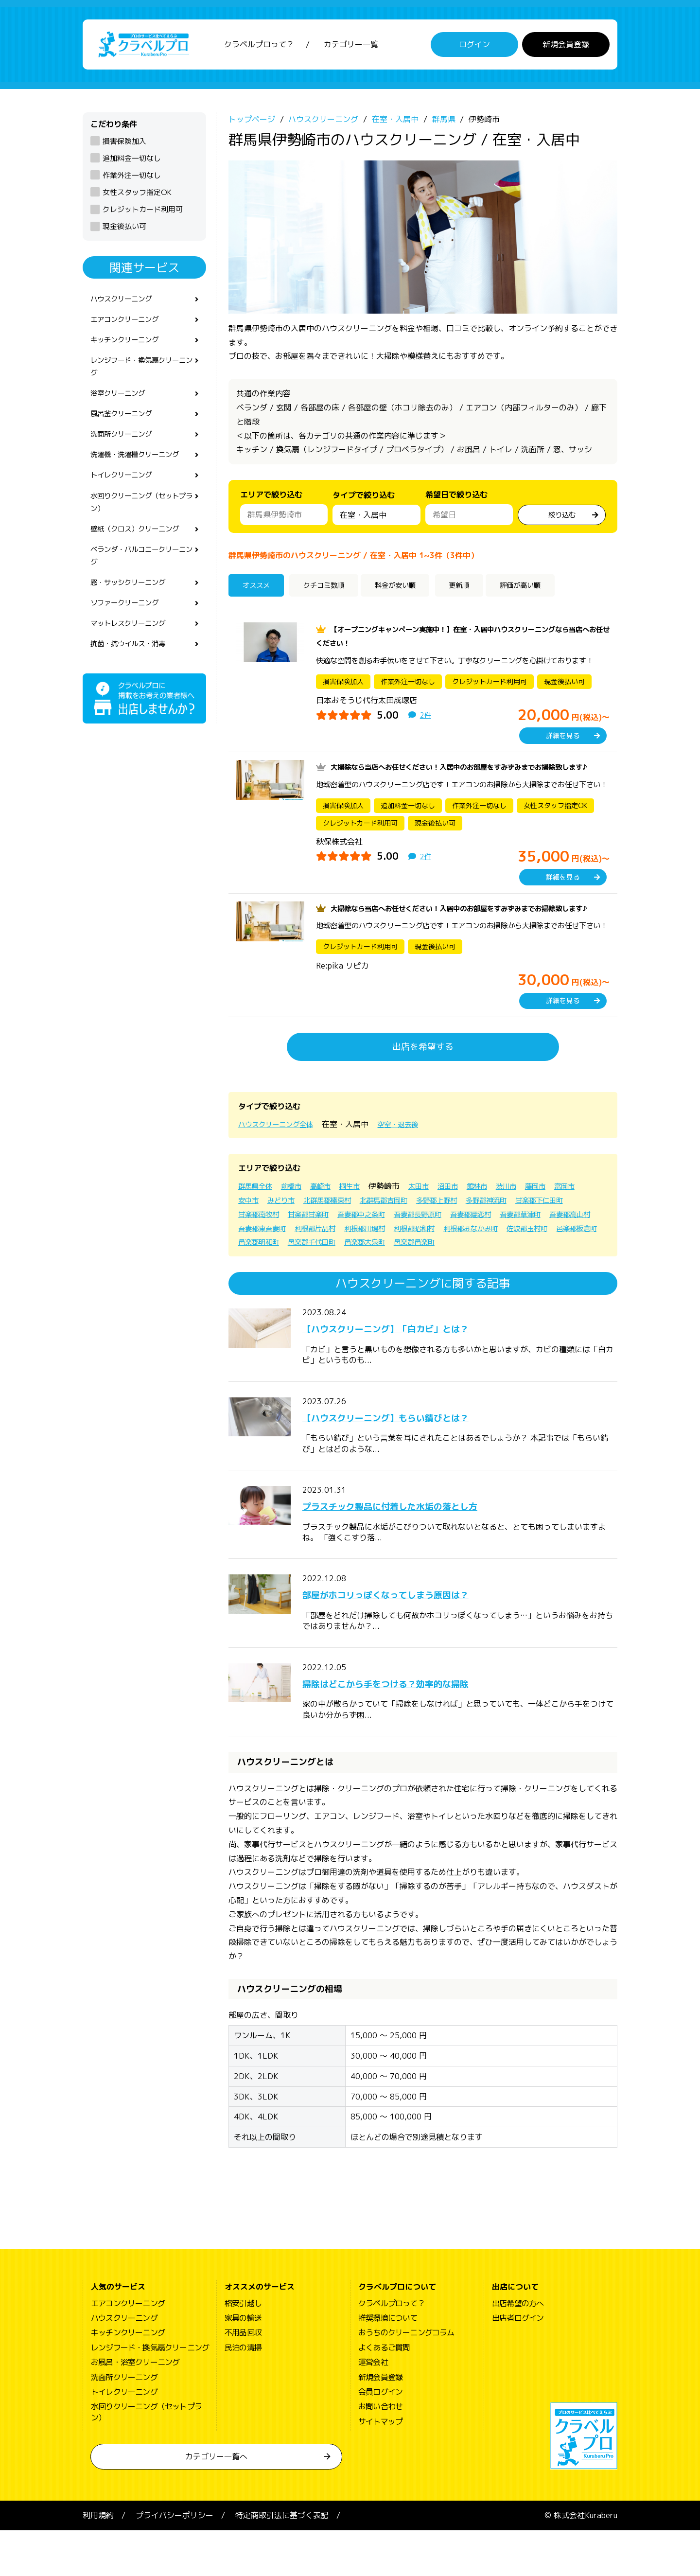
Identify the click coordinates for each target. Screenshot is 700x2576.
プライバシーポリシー (174, 2561)
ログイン (474, 46)
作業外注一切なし (132, 179)
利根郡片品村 (435, 1259)
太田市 (433, 1217)
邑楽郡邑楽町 (261, 1287)
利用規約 (98, 2561)
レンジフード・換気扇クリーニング (141, 375)
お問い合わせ (380, 2452)
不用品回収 (243, 2378)
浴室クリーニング (121, 404)
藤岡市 (562, 1217)
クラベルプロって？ (259, 46)
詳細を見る (563, 738)
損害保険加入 (124, 144)
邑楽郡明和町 (443, 1273)
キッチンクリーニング (129, 346)
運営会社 (373, 2407)
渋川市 (530, 1217)
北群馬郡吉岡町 (432, 1231)
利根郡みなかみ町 (269, 1273)
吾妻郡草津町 (261, 1259)
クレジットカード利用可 (143, 213)
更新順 (480, 589)
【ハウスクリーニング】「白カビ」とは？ (413, 1373)
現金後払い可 (124, 230)
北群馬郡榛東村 (369, 1231)
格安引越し (243, 2348)
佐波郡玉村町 (332, 1273)
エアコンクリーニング (129, 324)
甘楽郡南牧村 (324, 1245)
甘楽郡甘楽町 (380, 1245)
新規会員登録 (565, 46)
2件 (426, 718)
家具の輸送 (243, 2363)
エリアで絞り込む (271, 498)
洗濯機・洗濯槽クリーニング (141, 469)
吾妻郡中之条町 (439, 1245)
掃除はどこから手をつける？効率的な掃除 (413, 1728)
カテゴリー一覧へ (216, 2502)
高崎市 (329, 1217)
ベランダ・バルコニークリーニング (141, 577)
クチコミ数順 (332, 589)
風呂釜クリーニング (125, 426)
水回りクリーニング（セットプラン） (141, 520)
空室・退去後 (411, 1155)
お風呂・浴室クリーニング (135, 2407)
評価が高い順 (549, 589)
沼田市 (465, 1217)
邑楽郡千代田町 (502, 1273)
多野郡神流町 (547, 1231)
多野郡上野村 (492, 1231)
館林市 (497, 1217)
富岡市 (250, 1231)
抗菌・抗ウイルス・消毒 (133, 671)
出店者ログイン (517, 2363)
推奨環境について (388, 2363)
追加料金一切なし (132, 162)
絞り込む (562, 517)
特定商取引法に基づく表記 (282, 2561)
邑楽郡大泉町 (562, 1273)
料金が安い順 (412, 589)
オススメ (259, 589)
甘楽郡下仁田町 (265, 1245)
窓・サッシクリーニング (133, 606)
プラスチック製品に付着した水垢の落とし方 (419, 1551)
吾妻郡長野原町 (502, 1245)
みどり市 (317, 1231)
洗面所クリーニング (125, 447)
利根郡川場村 (491, 1259)
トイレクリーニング (125, 491)
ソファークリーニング (129, 628)
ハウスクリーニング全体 (281, 1155)
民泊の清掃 (243, 2392)
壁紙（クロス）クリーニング (141, 549)
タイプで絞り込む (363, 500)
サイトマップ (380, 2466)
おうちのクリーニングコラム (406, 2378)
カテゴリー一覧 (351, 46)
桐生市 (361, 1217)
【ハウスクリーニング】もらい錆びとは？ (413, 1462)
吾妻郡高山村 (317, 1259)
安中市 (282, 1231)
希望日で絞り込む (456, 498)
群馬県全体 (257, 1217)
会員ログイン (380, 2437)
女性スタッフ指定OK (137, 196)
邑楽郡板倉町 (388, 1273)
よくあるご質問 (384, 2392)
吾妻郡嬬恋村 (562, 1245)
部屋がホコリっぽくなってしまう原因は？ (413, 1639)
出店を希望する (423, 1078)
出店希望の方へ (517, 2348)
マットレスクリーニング (133, 650)
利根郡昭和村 (546, 1259)
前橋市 (297, 1217)
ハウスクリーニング (125, 303)
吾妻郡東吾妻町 (376, 1259)
